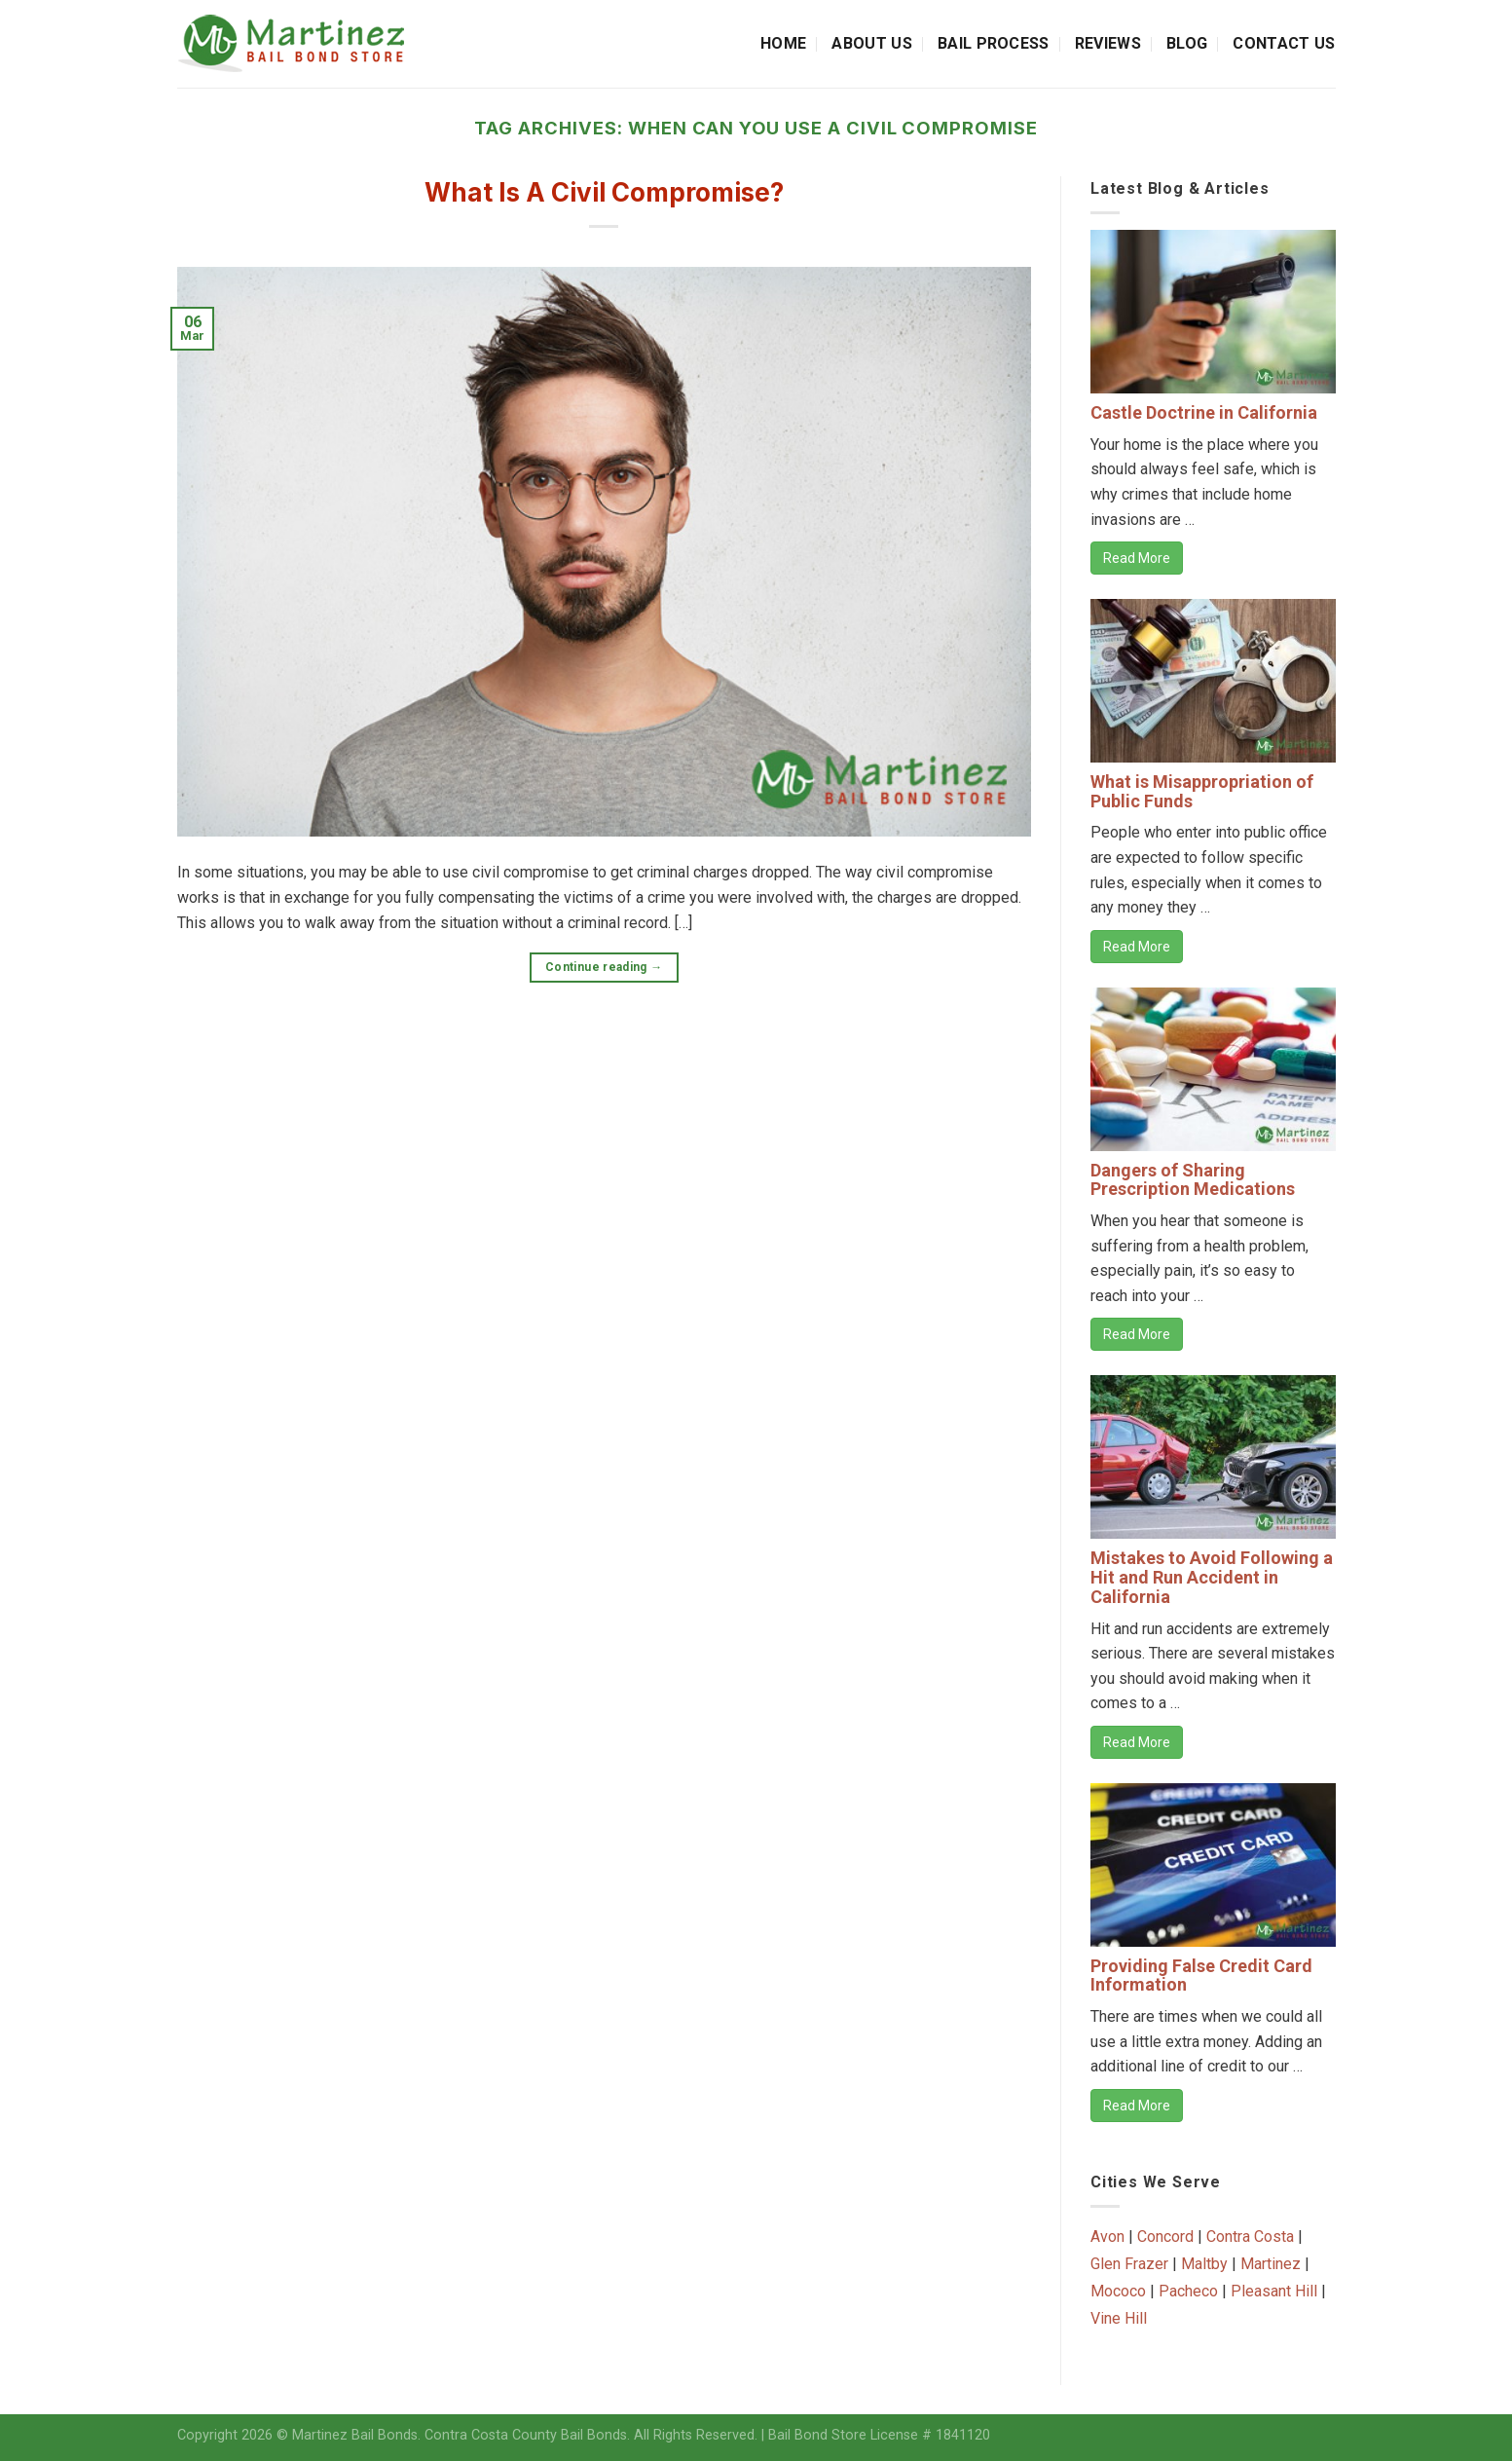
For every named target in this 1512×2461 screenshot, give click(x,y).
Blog (1186, 43)
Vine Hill (1118, 2318)
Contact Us (1284, 43)
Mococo (1118, 2291)
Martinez (1270, 2264)
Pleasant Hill (1274, 2291)
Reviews (1108, 43)
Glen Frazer (1129, 2264)
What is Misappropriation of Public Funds (1201, 791)
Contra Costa (1250, 2236)
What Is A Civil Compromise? (604, 192)
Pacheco (1188, 2291)
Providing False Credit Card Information (1201, 1975)
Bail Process (994, 43)
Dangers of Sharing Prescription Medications (1192, 1180)
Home (783, 43)
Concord (1165, 2236)
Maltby (1204, 2264)
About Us (871, 43)
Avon (1107, 2236)
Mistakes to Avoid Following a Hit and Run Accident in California (1211, 1577)
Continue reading (604, 967)
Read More (1136, 558)
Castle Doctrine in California (1203, 412)
